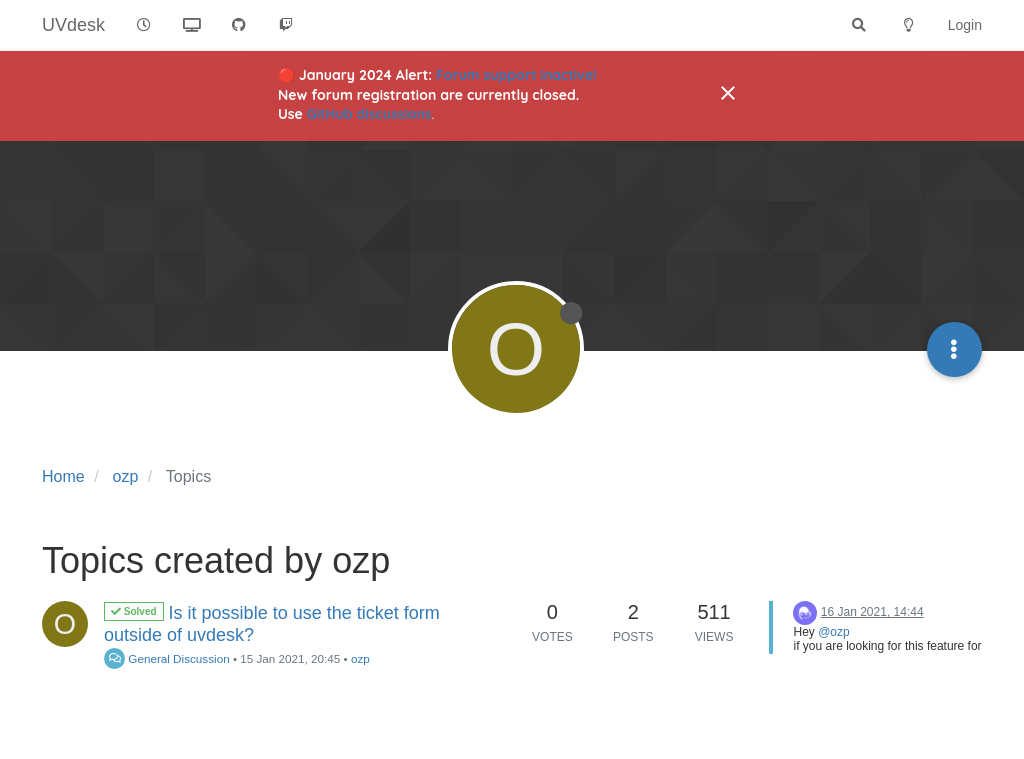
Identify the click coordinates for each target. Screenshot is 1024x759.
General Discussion (167, 658)
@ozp (834, 632)
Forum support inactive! (516, 75)
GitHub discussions (369, 114)
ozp (360, 658)
